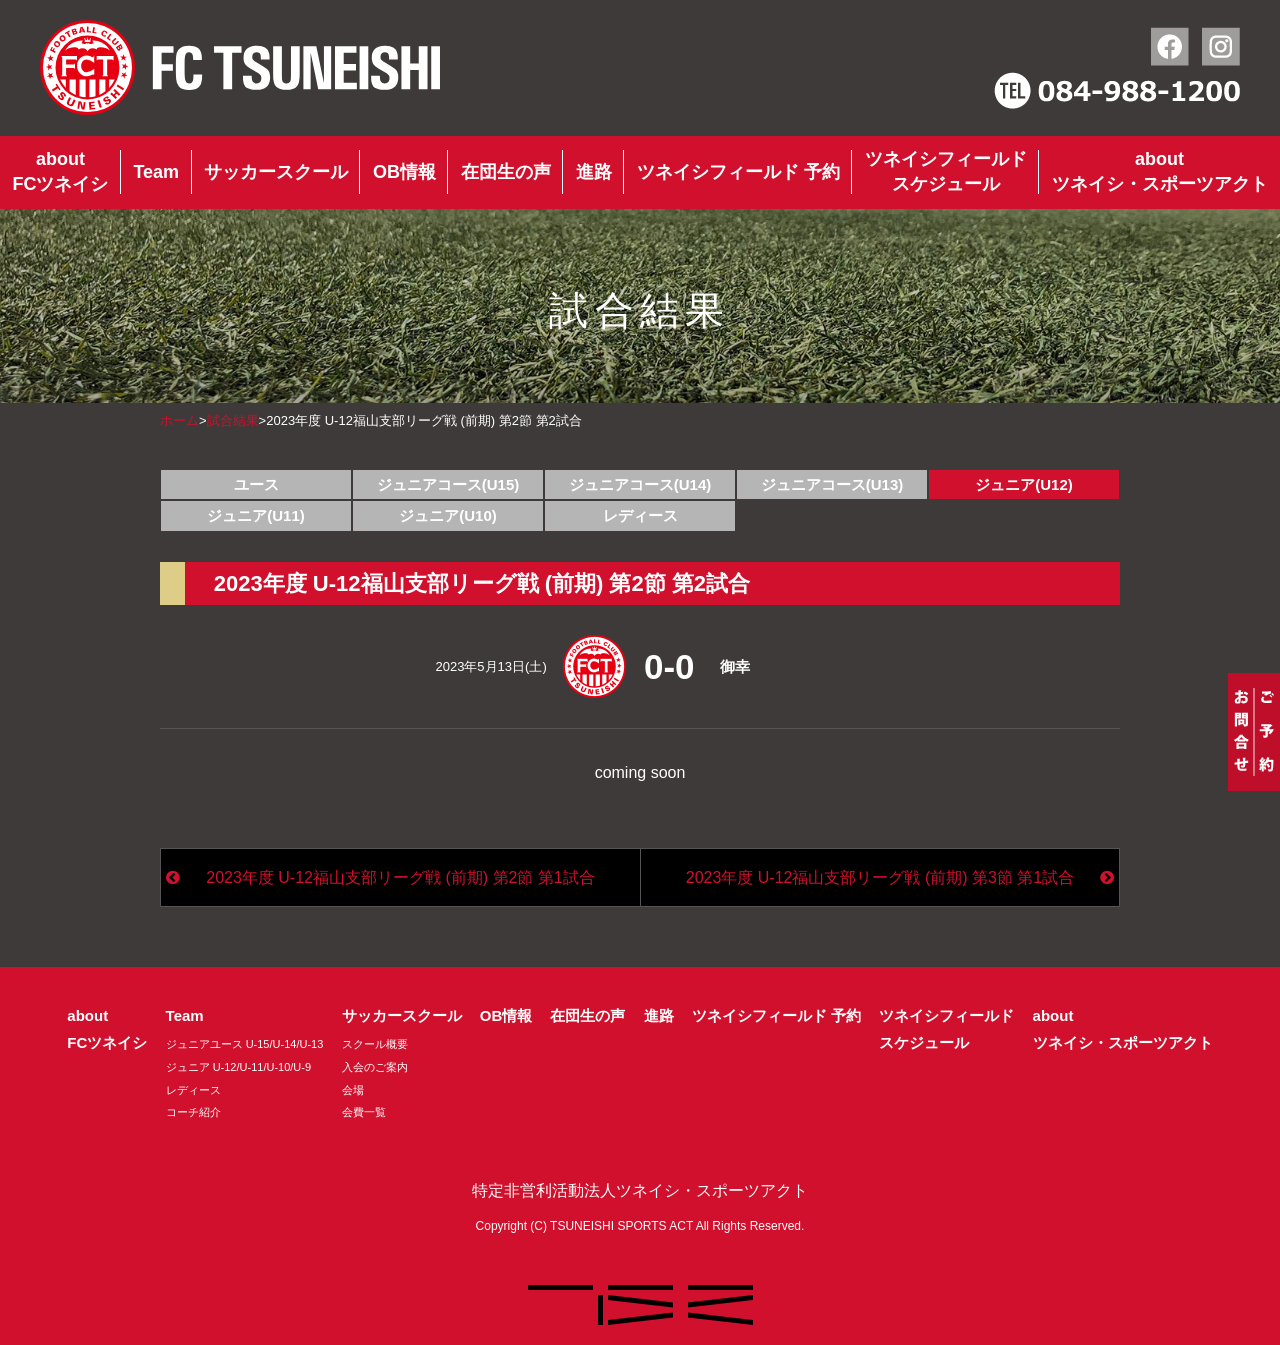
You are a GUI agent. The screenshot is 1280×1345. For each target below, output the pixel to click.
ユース (256, 484)
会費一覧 (364, 1112)
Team (156, 172)
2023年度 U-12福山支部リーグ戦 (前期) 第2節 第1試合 (400, 877)
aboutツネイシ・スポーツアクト (1160, 172)
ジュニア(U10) (448, 515)
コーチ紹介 (193, 1112)
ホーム (179, 420)
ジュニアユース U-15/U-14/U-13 (245, 1044)
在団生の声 (506, 172)
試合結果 (233, 420)
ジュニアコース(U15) (448, 484)
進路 (594, 172)
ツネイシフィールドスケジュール (946, 172)
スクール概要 (375, 1044)
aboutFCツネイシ (60, 172)
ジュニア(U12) (1024, 484)
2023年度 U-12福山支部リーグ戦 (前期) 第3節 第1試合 (880, 877)
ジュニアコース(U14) (640, 484)
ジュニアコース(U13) (832, 484)
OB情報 (404, 172)
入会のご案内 (375, 1067)
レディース (640, 515)
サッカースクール (276, 172)
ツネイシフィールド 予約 (738, 172)
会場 (353, 1090)
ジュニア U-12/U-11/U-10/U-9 (238, 1067)
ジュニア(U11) (256, 515)
